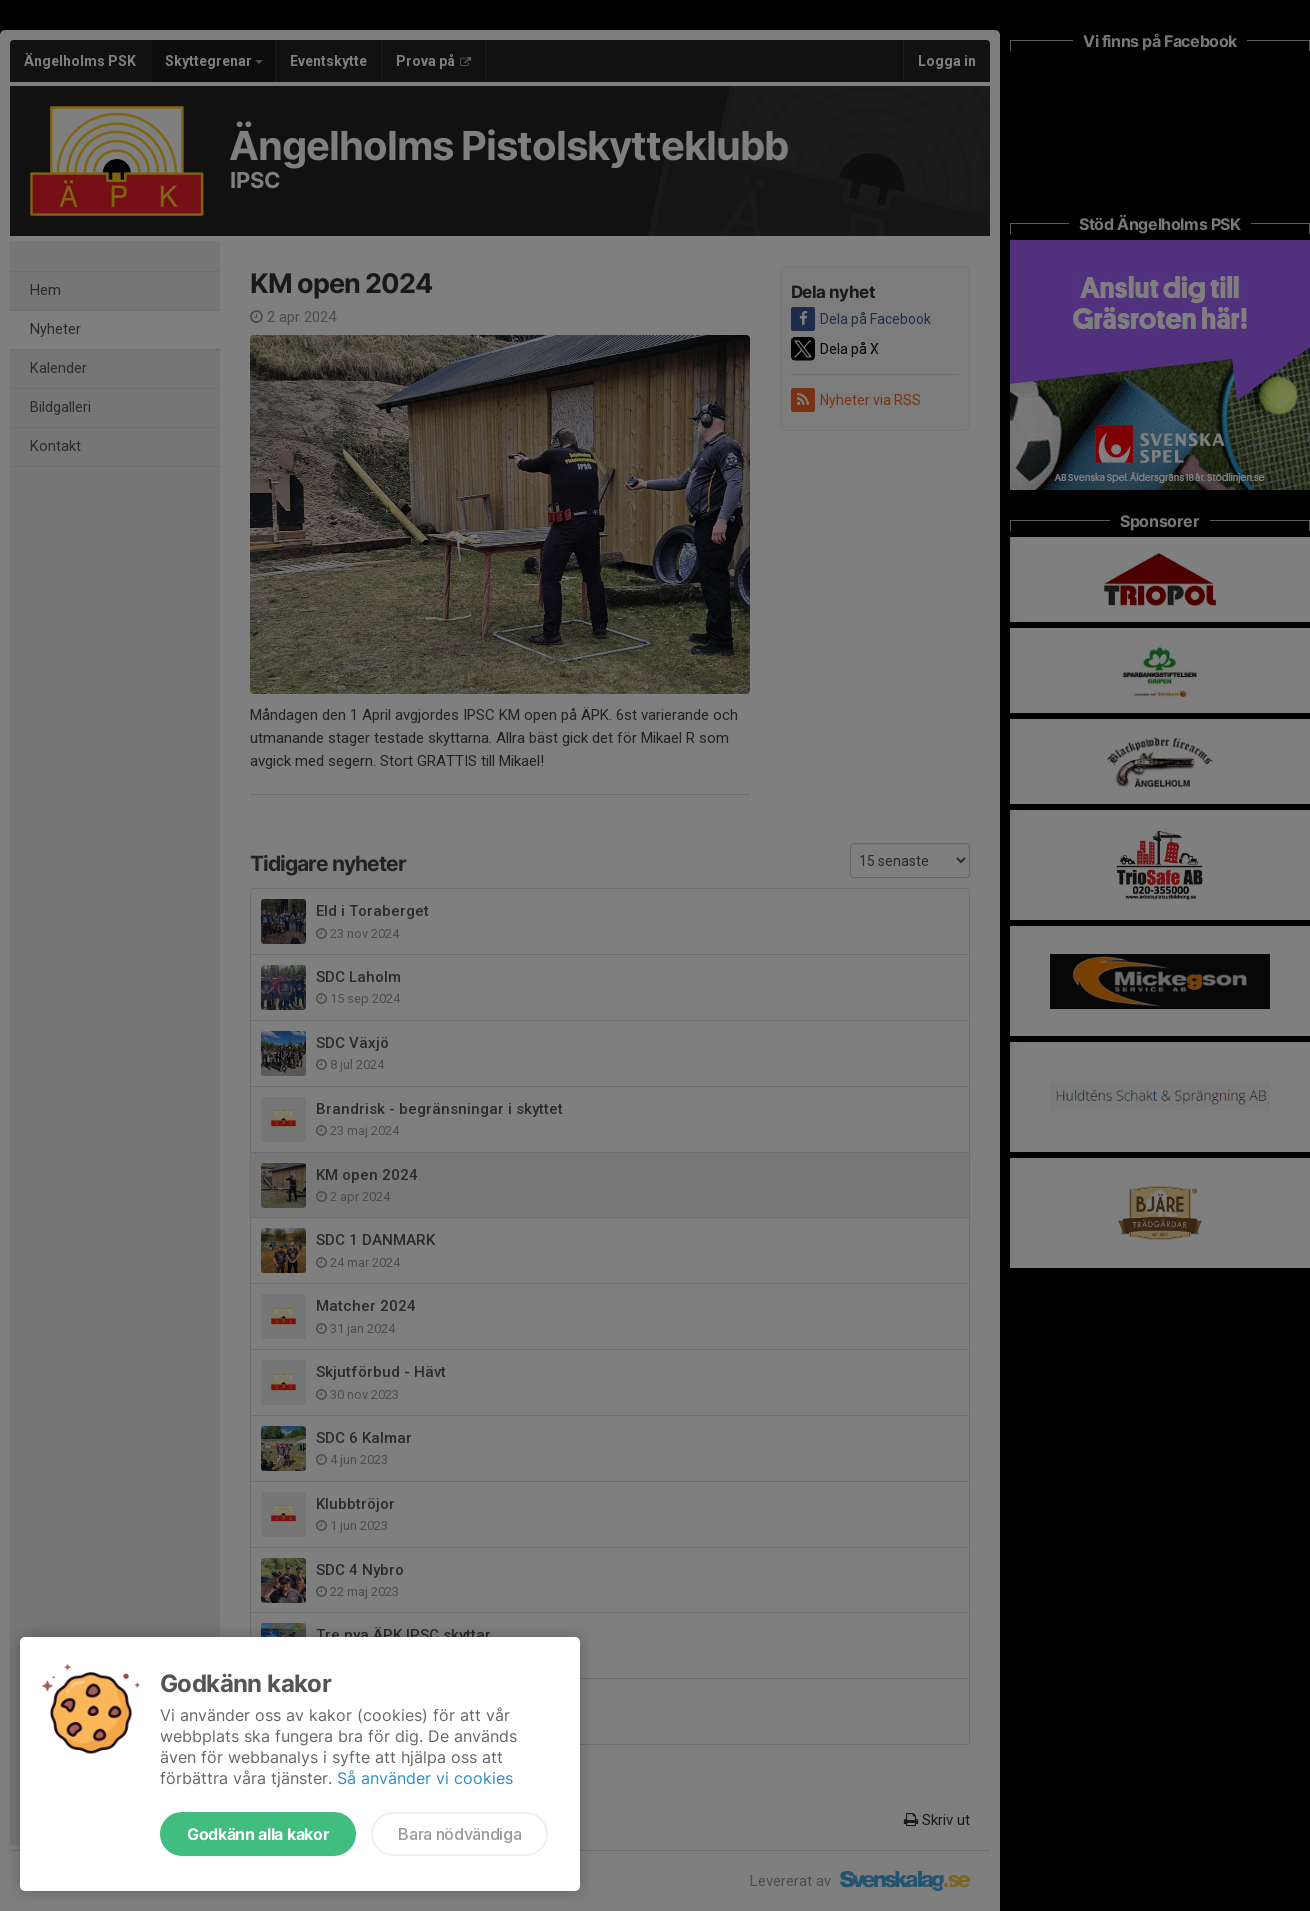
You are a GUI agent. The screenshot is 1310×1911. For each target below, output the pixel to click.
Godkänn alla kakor (258, 1834)
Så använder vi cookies (425, 1778)
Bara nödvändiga (459, 1834)
